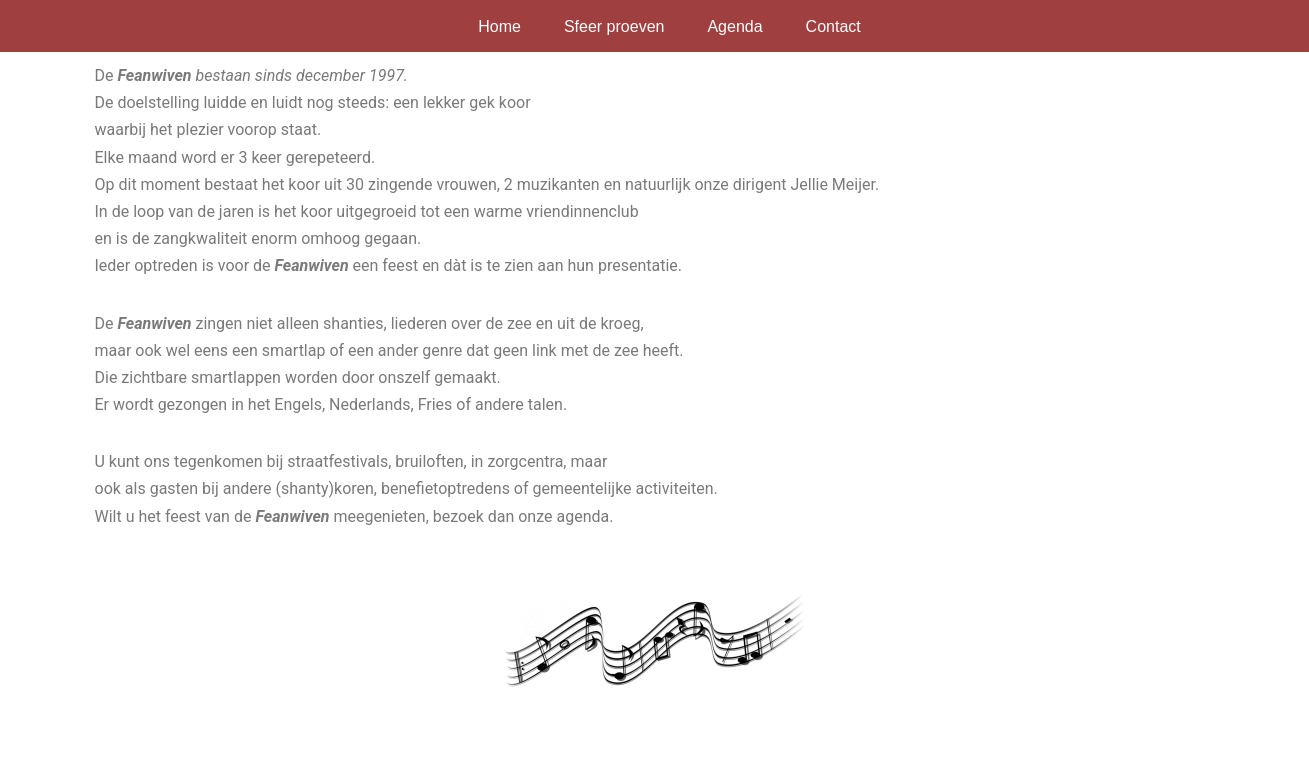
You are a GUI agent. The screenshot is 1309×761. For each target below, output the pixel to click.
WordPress (339, 735)
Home (499, 26)
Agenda (734, 26)
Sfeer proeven (614, 26)
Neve (103, 735)
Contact (833, 26)
